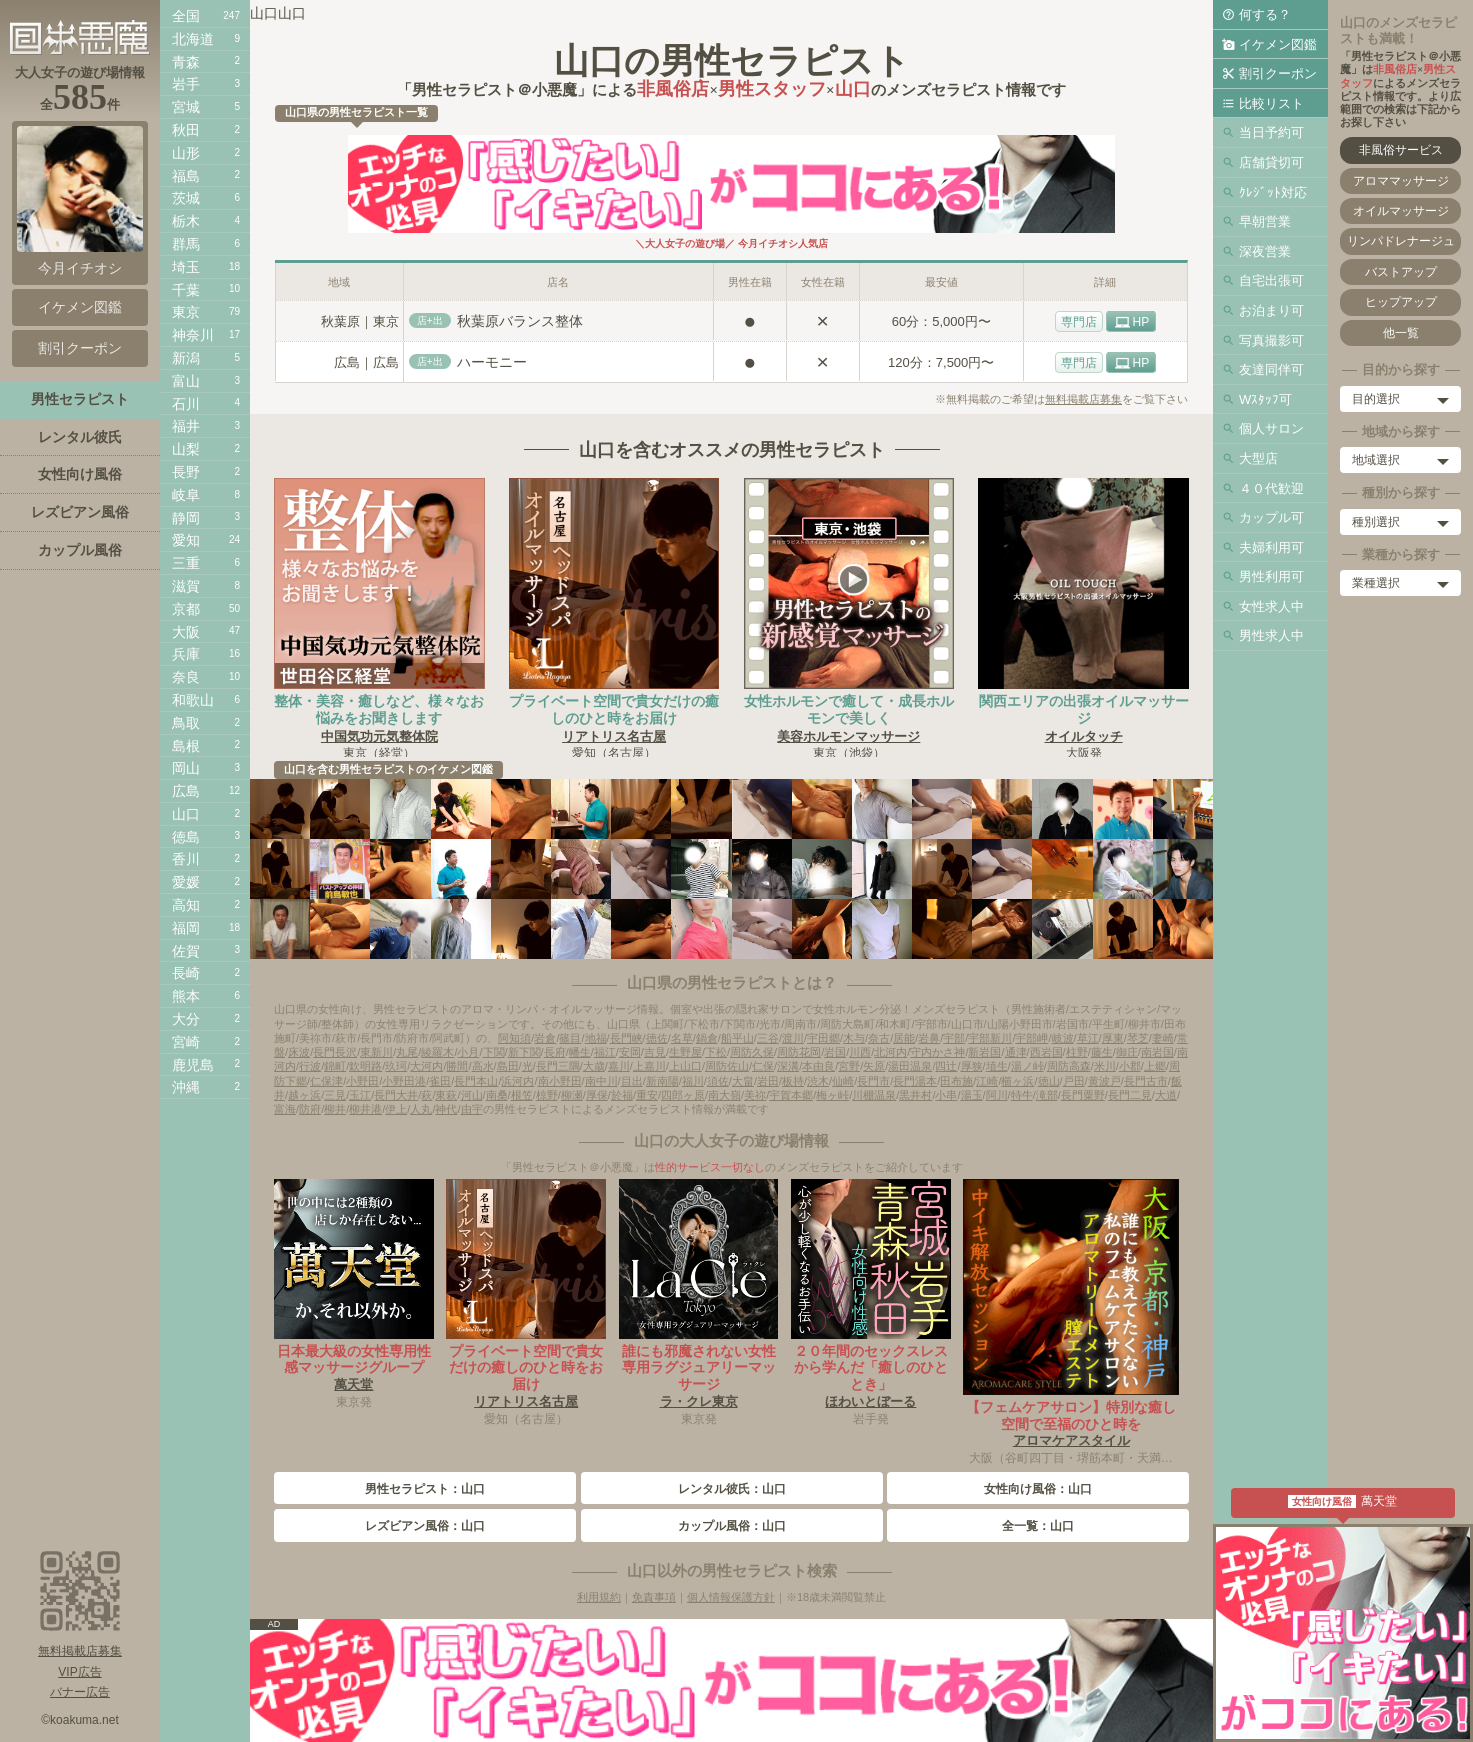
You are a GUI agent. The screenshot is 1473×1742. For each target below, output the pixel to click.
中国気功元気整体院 (379, 736)
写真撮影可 (1271, 340)
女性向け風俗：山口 (1038, 1489)
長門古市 (1146, 1081)
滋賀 (186, 586)
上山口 (685, 1066)
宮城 (186, 107)
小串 (946, 1095)
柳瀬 (572, 1095)
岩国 (835, 1052)
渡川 (793, 1038)
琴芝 (1138, 1038)
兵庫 (186, 654)
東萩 (446, 1095)
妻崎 (1163, 1038)
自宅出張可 (1271, 280)
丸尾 (407, 1052)
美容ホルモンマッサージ (848, 736)
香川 (186, 859)
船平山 (737, 1038)
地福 (596, 1038)
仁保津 (326, 1081)
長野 (186, 472)
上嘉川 (649, 1066)
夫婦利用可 (1271, 547)
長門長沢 (335, 1052)
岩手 (186, 84)
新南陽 (662, 1081)
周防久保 (752, 1052)
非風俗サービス (1401, 150)
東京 (186, 312)
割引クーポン (1278, 73)
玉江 (360, 1095)
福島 (186, 176)
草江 (1088, 1038)
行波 (310, 1066)
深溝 (788, 1066)
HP (1141, 322)
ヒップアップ (1401, 302)
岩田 (768, 1081)
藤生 (1102, 1052)
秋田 (186, 130)
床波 (299, 1052)
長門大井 (396, 1095)
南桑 (497, 1095)
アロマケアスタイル (1071, 1440)
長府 (555, 1052)
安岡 (630, 1052)
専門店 (1079, 322)
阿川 (997, 1095)
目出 (632, 1081)
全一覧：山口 (1038, 1526)
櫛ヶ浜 (1017, 1081)
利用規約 (599, 1597)
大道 (1166, 1095)
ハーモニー (492, 362)
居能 (904, 1038)
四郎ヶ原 (683, 1095)
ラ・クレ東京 (699, 1401)
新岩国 (984, 1052)
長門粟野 (1083, 1095)
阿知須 (514, 1038)
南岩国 (1157, 1052)
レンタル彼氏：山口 (732, 1489)
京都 (186, 609)
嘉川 (619, 1066)
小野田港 (404, 1081)
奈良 (186, 677)
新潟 (186, 358)
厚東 (1113, 1038)
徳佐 (657, 1038)
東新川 (376, 1052)
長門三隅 (558, 1066)
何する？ (1265, 14)
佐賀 (186, 951)
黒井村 (915, 1095)
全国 (186, 16)
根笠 (522, 1095)
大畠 (743, 1081)
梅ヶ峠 (832, 1095)
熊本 (186, 996)
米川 (1105, 1066)
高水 (483, 1066)
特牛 (1022, 1095)
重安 (647, 1095)
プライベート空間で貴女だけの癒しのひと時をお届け (614, 709)
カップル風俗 (80, 550)
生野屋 (685, 1052)
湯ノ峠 (1027, 1066)
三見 (335, 1095)
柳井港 (365, 1109)
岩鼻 (929, 1038)
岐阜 (186, 495)
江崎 (987, 1081)
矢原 (874, 1066)
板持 (793, 1081)
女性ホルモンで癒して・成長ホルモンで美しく (849, 709)
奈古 (879, 1038)
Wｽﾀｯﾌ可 (1265, 399)
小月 (468, 1052)
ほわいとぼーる (870, 1401)
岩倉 (545, 1038)
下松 (716, 1052)
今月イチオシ (80, 201)
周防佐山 (727, 1066)
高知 (186, 905)
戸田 (1074, 1081)
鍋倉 (707, 1038)
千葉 (186, 290)
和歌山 (193, 700)
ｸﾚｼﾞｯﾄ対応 (1273, 192)
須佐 (718, 1081)
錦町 (335, 1066)
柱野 (1077, 1052)
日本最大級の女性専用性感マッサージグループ (354, 1359)
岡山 (186, 768)
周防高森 (1069, 1066)
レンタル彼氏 (80, 437)
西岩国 (1046, 1052)
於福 (622, 1095)
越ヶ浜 (304, 1095)
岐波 (1063, 1038)
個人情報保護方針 (731, 1597)
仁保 (763, 1066)
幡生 (580, 1052)
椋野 (547, 1095)
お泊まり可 (1271, 310)
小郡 (1130, 1066)
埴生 (997, 1066)
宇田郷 (823, 1038)
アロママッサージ (1401, 181)
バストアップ (1401, 272)
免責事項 (654, 1597)
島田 (508, 1066)
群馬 (186, 244)
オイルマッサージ (1401, 211)
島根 (186, 746)
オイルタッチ (1084, 736)
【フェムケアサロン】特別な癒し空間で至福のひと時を (1071, 1415)
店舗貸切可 (1271, 162)
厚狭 (972, 1066)
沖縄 (186, 1087)
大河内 (426, 1066)
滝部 (1047, 1095)
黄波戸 (1104, 1081)
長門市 (873, 1081)
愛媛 (186, 882)
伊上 (396, 1109)
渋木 (818, 1081)
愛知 (186, 540)
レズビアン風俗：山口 (425, 1526)
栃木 (186, 221)
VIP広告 (79, 1672)
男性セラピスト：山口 (425, 1489)
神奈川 (193, 335)
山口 (186, 814)
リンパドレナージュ (1401, 241)
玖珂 (396, 1066)
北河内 (890, 1052)
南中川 (601, 1081)
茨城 (186, 198)
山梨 (186, 449)
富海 (285, 1109)
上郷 (1155, 1066)
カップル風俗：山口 (732, 1526)
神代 (446, 1109)
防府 (310, 1109)
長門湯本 (915, 1081)
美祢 (755, 1095)
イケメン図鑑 (1278, 44)
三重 (186, 563)
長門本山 (476, 1081)
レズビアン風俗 (80, 512)
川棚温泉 (874, 1095)
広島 (186, 791)
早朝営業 (1265, 221)
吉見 (655, 1052)
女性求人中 (1271, 606)
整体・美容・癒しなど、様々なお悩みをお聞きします (379, 709)
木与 (854, 1038)
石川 (186, 404)
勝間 (457, 1066)
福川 (693, 1081)
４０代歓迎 (1271, 488)
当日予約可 (1271, 132)
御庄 (1127, 1052)
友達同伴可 (1271, 369)
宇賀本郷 (791, 1095)
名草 (682, 1038)
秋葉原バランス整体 (520, 321)
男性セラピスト (80, 399)
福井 (186, 426)
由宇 (472, 1109)
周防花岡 (799, 1052)
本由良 (818, 1066)
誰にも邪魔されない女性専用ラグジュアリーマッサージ (699, 1368)
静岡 (186, 518)
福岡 (186, 928)
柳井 (335, 1109)
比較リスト (1271, 103)
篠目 (570, 1038)
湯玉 (972, 1095)
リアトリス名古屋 (614, 736)
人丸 (421, 1109)
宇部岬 (1031, 1038)
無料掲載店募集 (1083, 399)
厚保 (597, 1095)
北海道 (193, 39)
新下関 (524, 1052)
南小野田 (560, 1081)
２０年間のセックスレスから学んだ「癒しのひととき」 (871, 1368)
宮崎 (186, 1042)
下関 (494, 1052)
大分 (186, 1019)
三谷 (768, 1038)
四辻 (946, 1066)
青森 (186, 62)
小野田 (362, 1081)
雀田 (440, 1081)
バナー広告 (80, 1692)
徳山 (1049, 1081)
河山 (472, 1095)
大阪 (186, 632)
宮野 (849, 1066)
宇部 (954, 1038)
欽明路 (365, 1066)
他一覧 (1401, 333)
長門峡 (626, 1038)
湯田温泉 (910, 1066)
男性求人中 (1271, 635)
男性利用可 (1271, 576)
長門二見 (1130, 1095)
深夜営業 (1265, 251)
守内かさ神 (937, 1052)
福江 (605, 1052)
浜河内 (517, 1081)
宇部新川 (990, 1038)
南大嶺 (724, 1095)
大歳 (594, 1066)
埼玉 (186, 267)
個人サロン (1271, 428)
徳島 (186, 837)
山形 (186, 153)
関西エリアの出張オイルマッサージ (1084, 709)
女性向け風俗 (80, 474)
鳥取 (186, 723)
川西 (860, 1052)
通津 (1016, 1052)
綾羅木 (437, 1052)
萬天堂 (353, 1384)
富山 (186, 381)
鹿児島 (193, 1065)
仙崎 (843, 1081)
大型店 (1258, 458)
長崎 (186, 973)
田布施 (956, 1081)
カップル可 (1271, 517)
